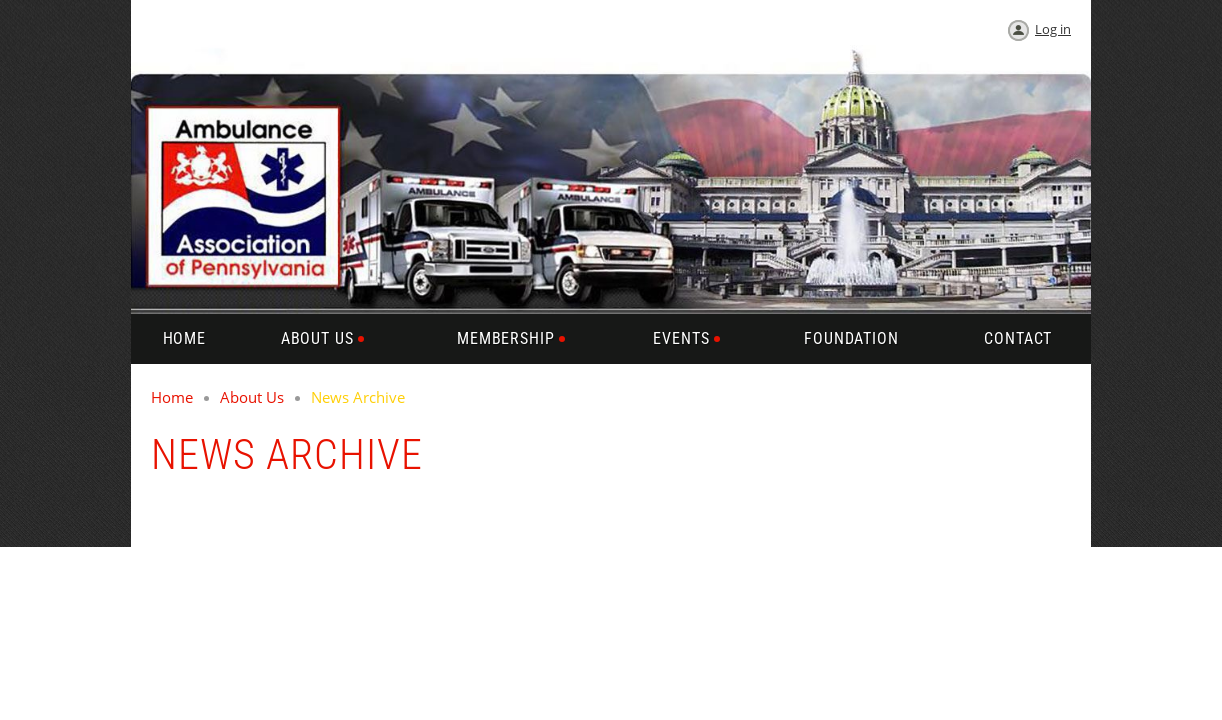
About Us (252, 397)
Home (172, 397)
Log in (1053, 29)
